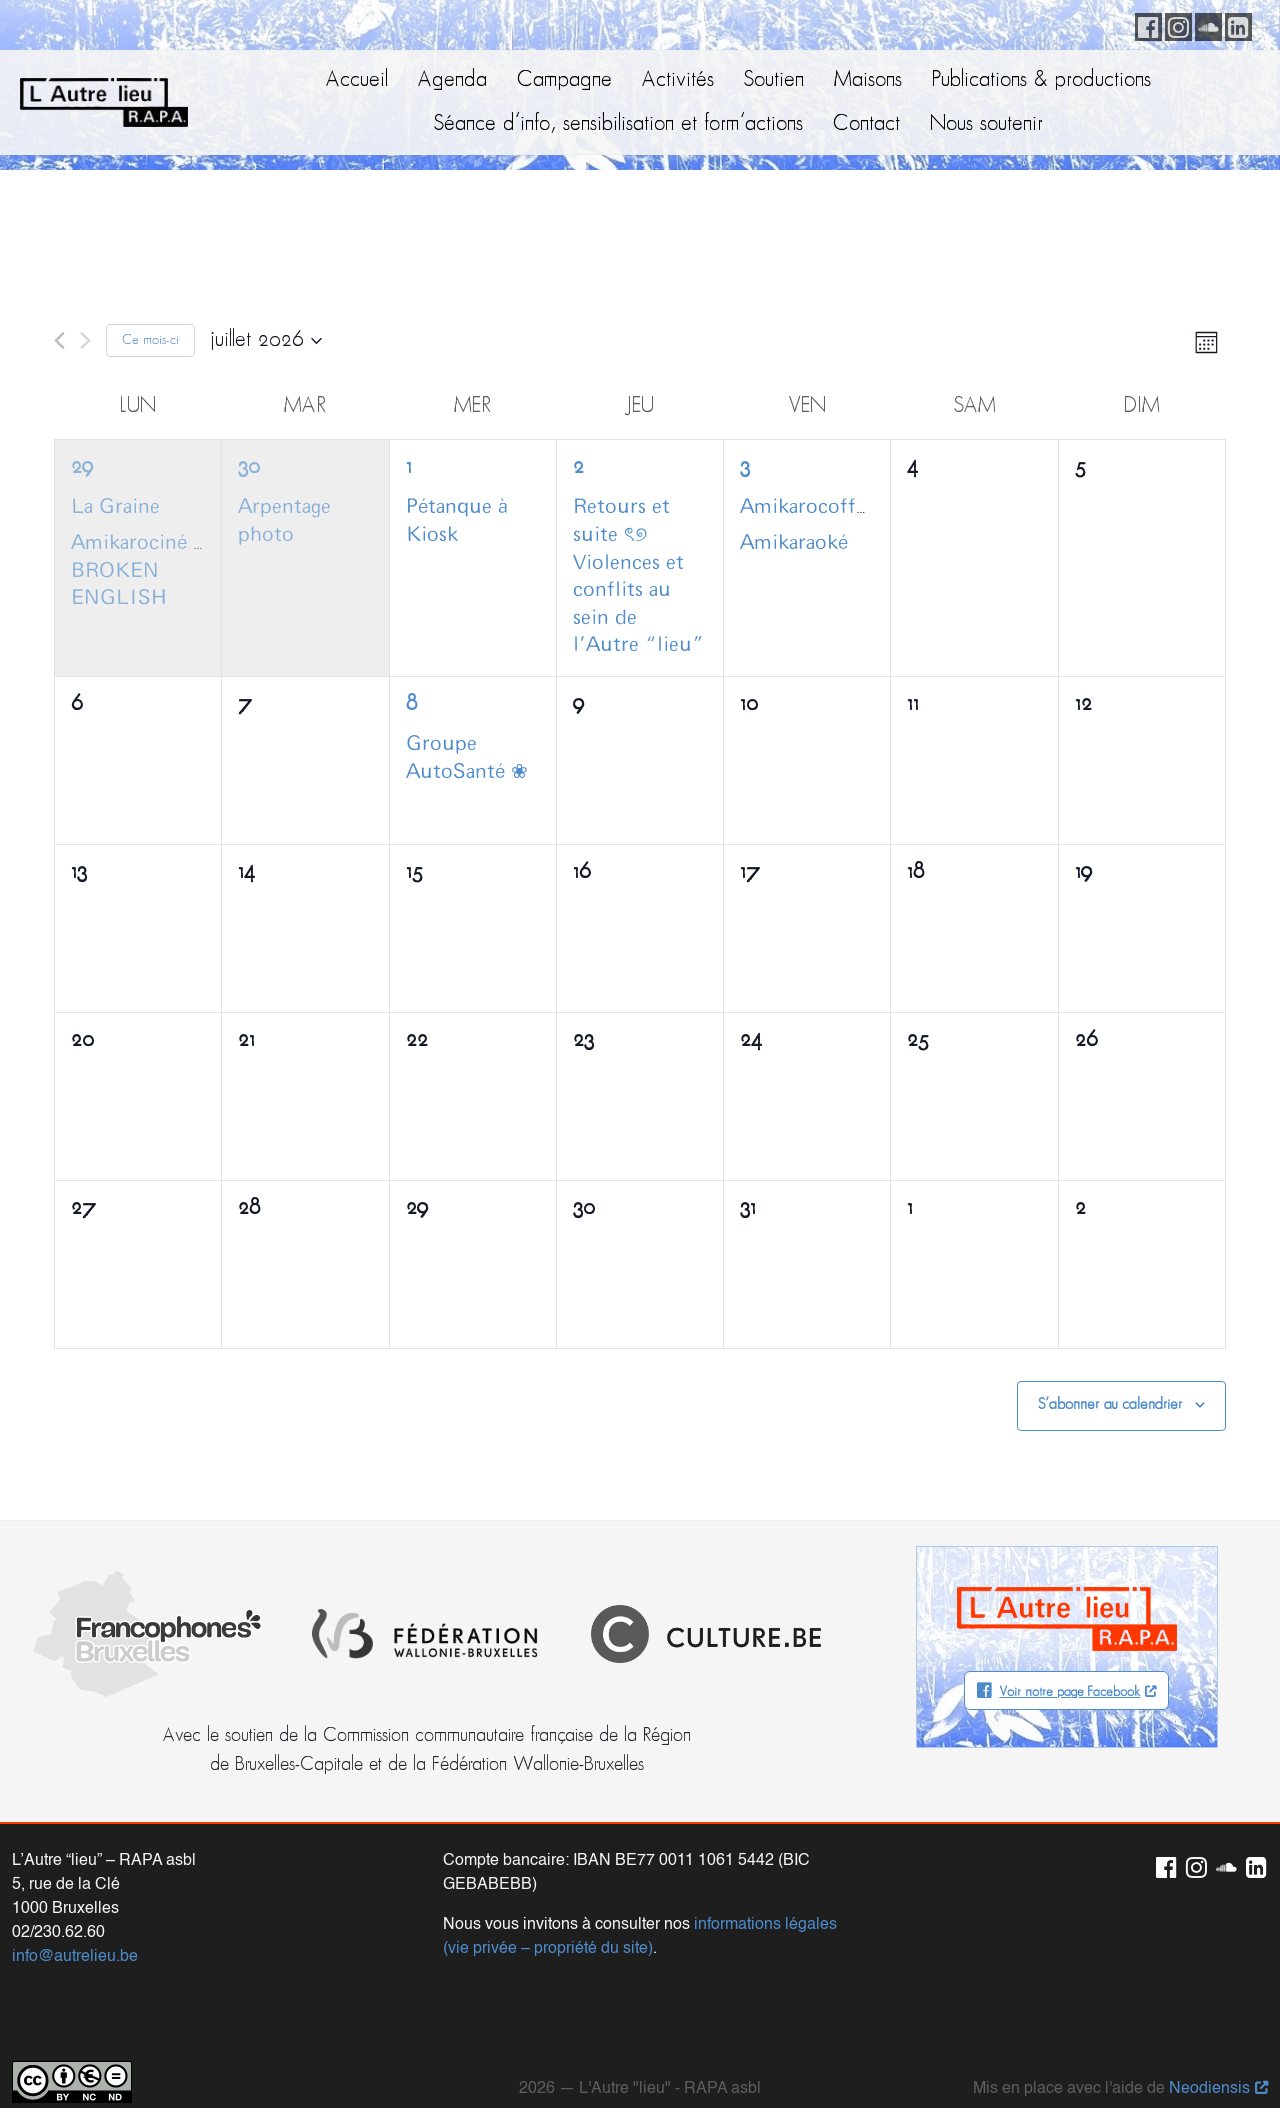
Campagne (564, 80)
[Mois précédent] (59, 340)
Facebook (1145, 24)
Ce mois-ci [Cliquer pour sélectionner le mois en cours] (150, 340)
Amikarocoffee (808, 507)
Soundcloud (1205, 24)
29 (82, 467)
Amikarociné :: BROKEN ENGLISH (140, 570)
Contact (866, 124)
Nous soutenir (986, 124)
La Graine (115, 507)
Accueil (357, 80)
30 (249, 467)
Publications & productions (1041, 80)
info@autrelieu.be (75, 1921)
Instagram (1175, 24)
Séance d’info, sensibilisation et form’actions (618, 124)
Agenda (452, 80)
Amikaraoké (794, 543)
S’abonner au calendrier (1110, 1405)
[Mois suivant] (85, 340)
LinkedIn (1235, 24)
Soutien (774, 80)
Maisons (868, 80)
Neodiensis (1209, 2053)
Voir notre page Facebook (1069, 1692)
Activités (678, 80)
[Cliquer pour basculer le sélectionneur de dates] (266, 341)
